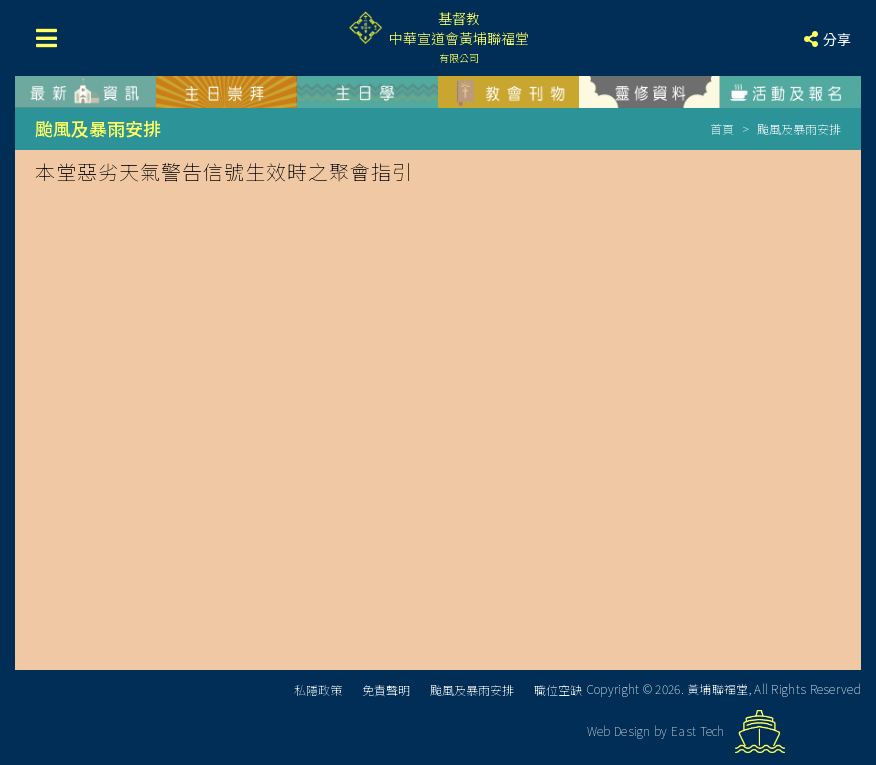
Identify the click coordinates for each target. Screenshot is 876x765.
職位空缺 (558, 689)
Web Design (619, 730)
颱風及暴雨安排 (472, 689)
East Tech (698, 730)
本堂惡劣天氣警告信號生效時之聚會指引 (224, 171)
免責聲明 (386, 689)
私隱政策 (318, 689)
